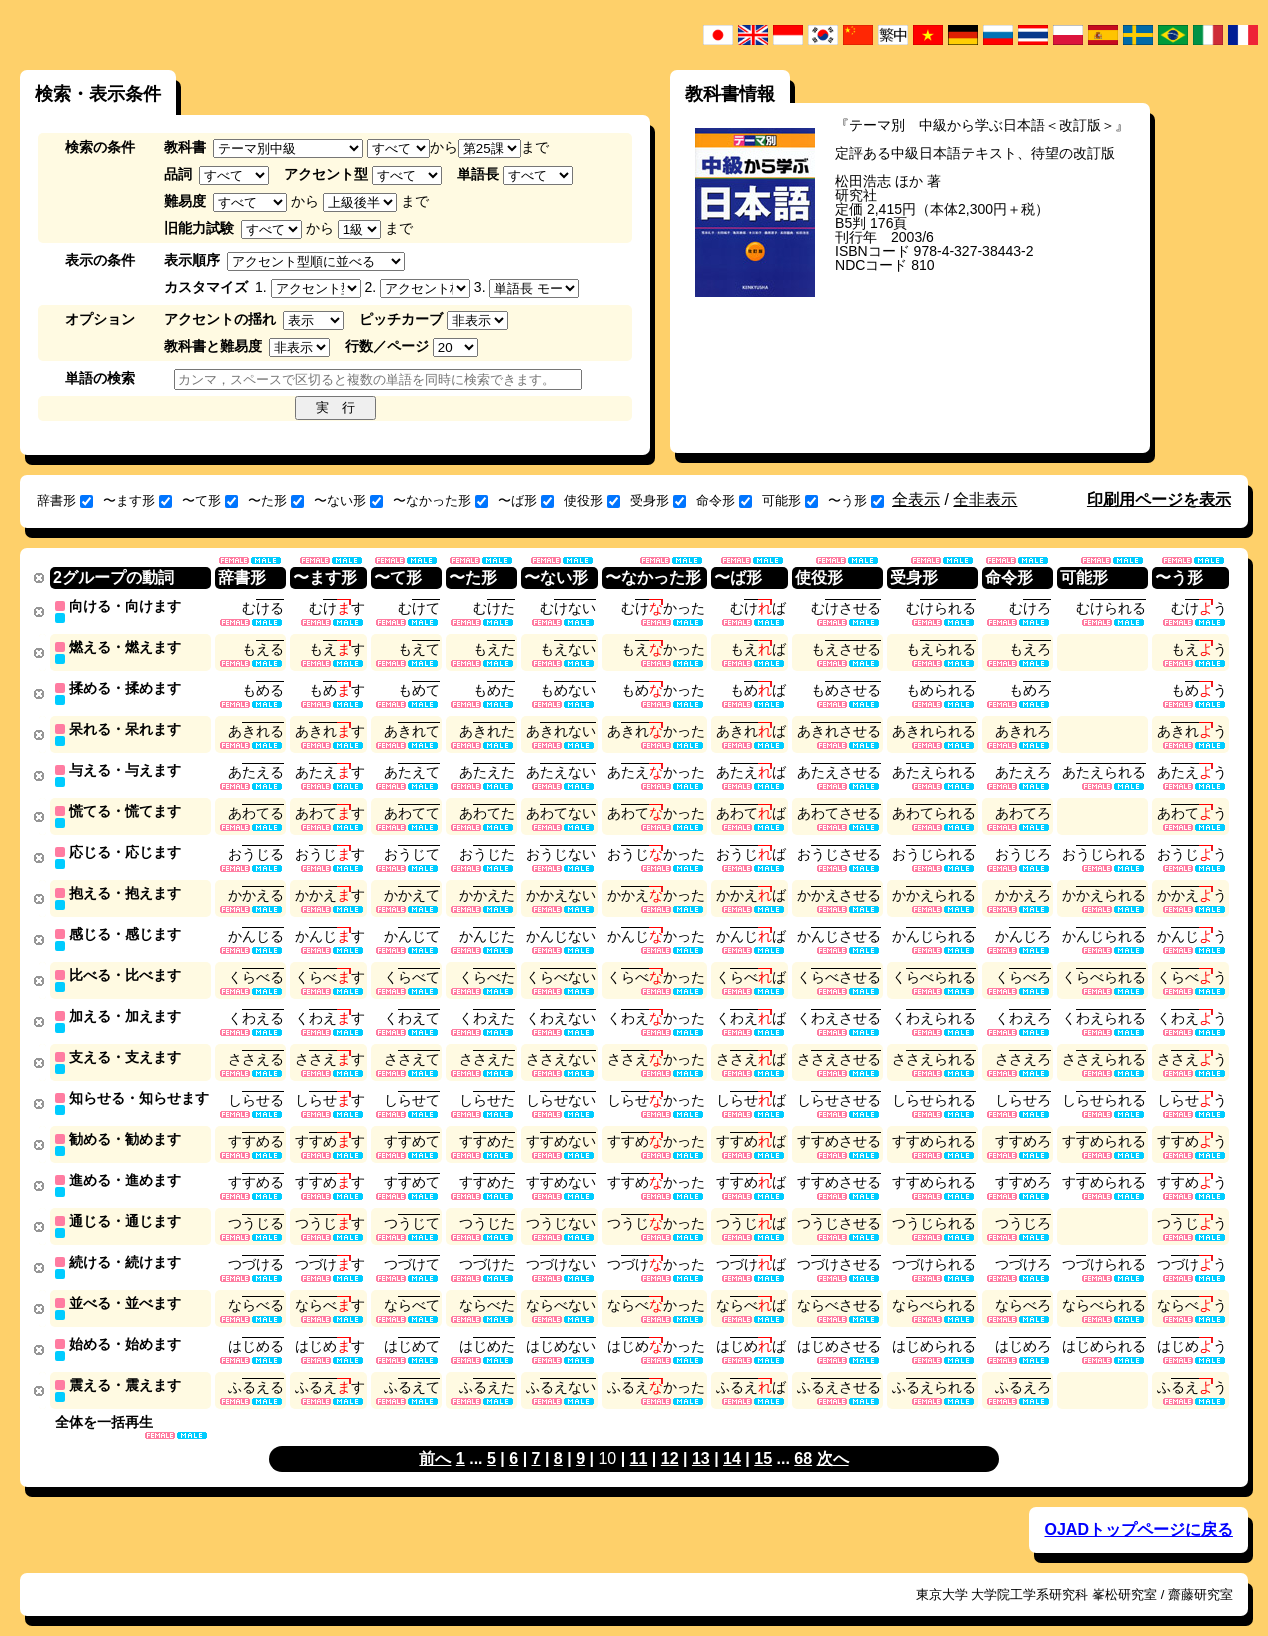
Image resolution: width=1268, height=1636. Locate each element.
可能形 (790, 500)
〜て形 (210, 500)
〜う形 (856, 500)
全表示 (916, 499)
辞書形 (65, 500)
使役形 (592, 500)
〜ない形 (348, 500)
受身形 (658, 500)
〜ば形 (526, 500)
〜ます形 (137, 500)
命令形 (724, 500)
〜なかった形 (440, 500)
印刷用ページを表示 (1159, 499)
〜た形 (276, 500)
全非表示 (985, 499)
